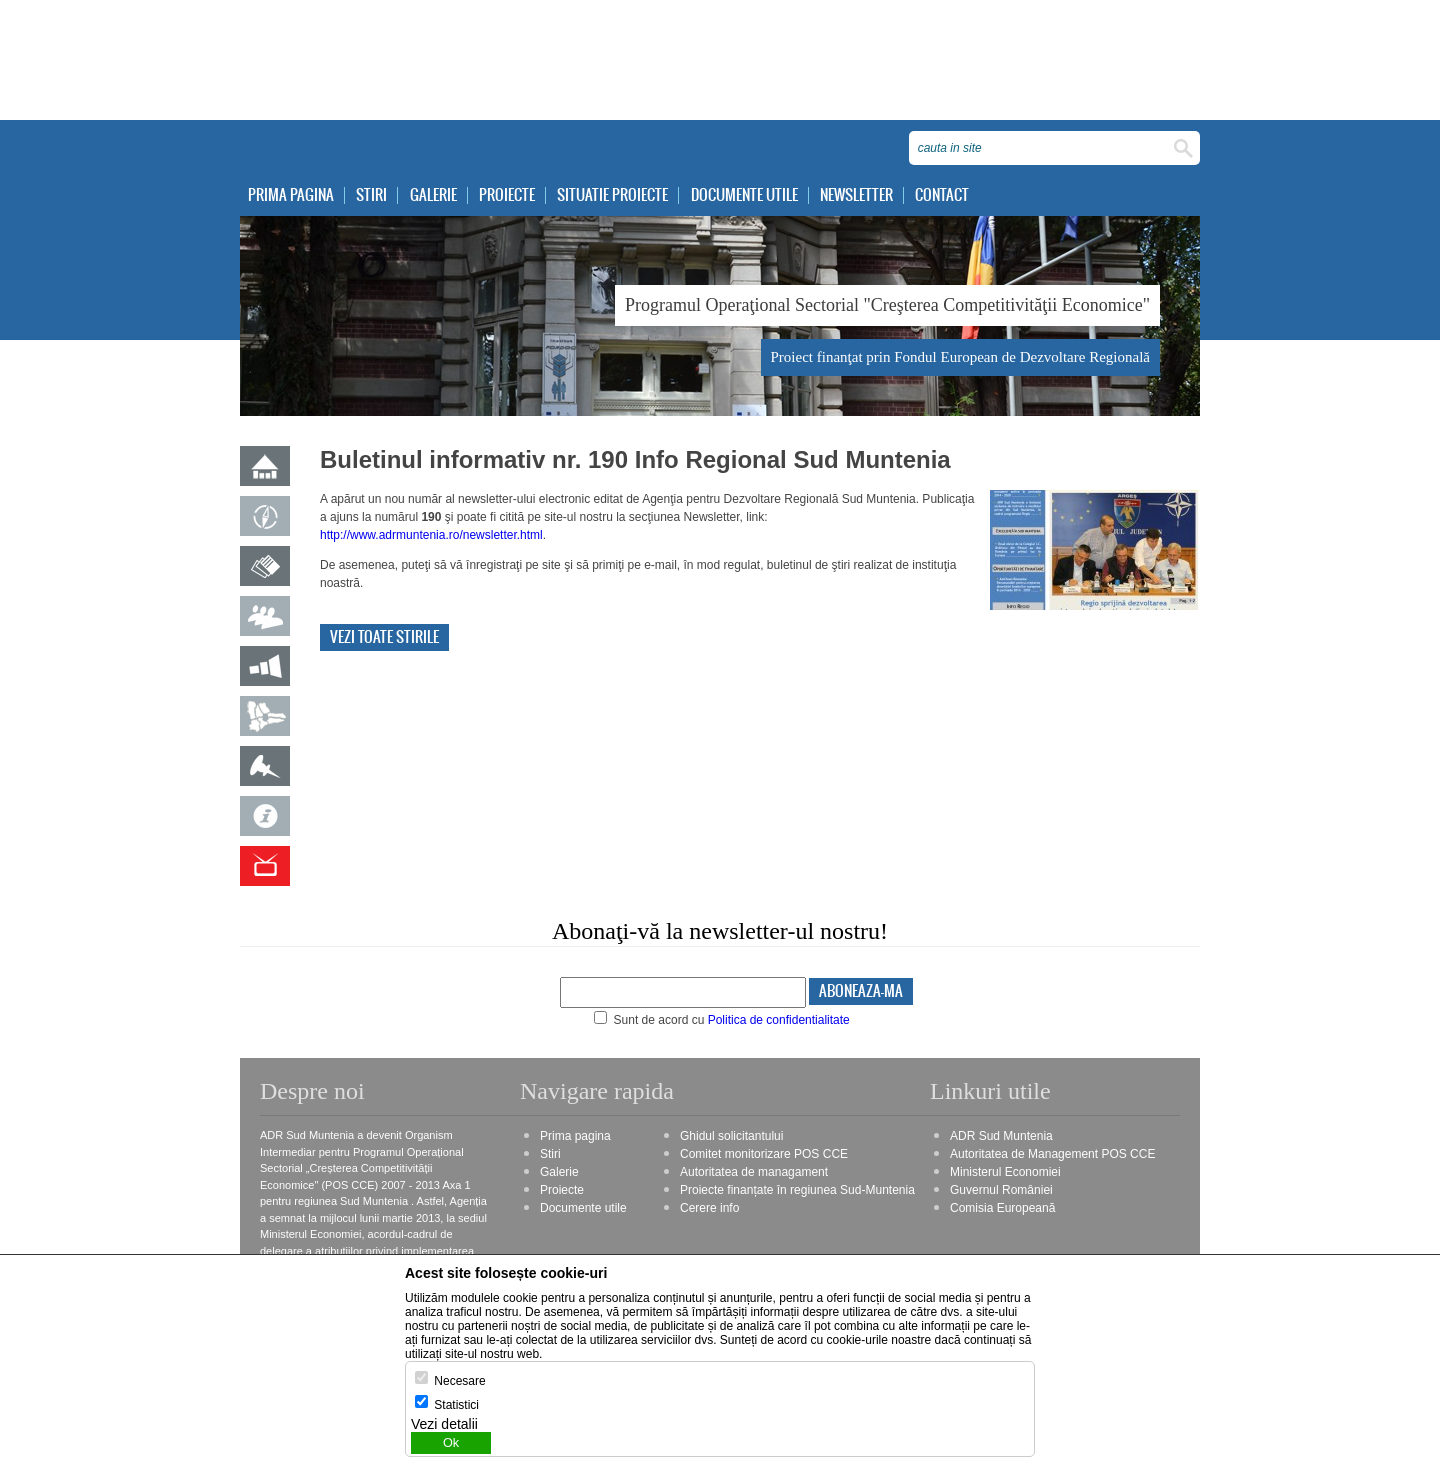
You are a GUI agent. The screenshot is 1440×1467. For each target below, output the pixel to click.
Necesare (459, 1381)
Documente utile (744, 195)
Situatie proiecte (612, 195)
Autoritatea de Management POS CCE (1052, 1154)
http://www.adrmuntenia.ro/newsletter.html (431, 535)
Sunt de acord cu (722, 1020)
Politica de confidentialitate (779, 1020)
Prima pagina (291, 195)
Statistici (456, 1405)
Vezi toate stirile (384, 637)
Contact (942, 195)
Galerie (433, 195)
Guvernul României (1001, 1190)
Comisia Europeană (1002, 1208)
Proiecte (507, 195)
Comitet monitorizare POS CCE (764, 1154)
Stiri (371, 195)
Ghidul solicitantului (731, 1136)
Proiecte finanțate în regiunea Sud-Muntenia (797, 1190)
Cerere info (709, 1208)
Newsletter (856, 195)
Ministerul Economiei (1005, 1172)
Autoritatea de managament (754, 1172)
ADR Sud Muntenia (1001, 1136)
